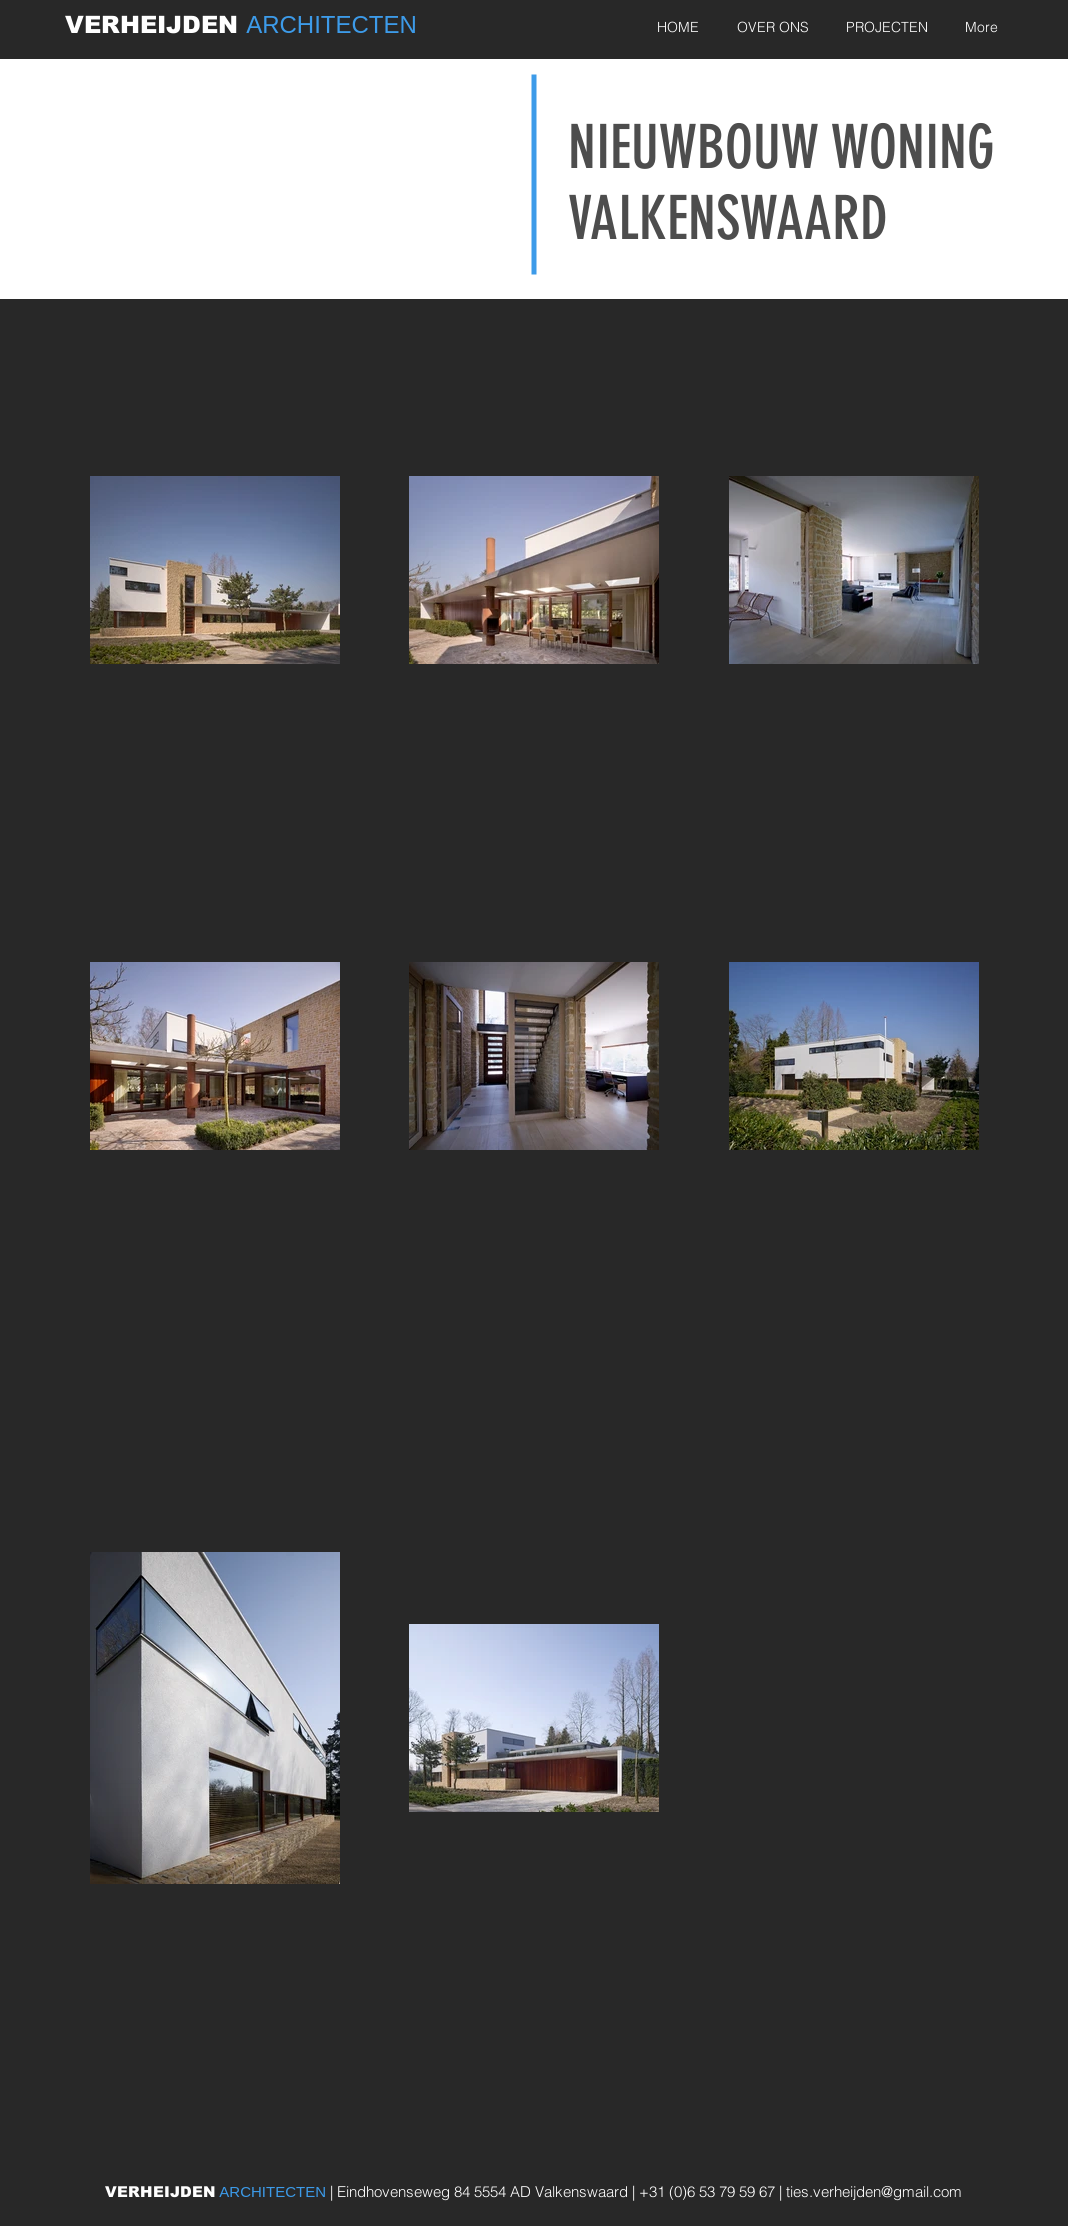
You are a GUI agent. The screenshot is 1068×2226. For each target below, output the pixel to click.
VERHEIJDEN (155, 24)
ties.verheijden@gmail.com (874, 2191)
